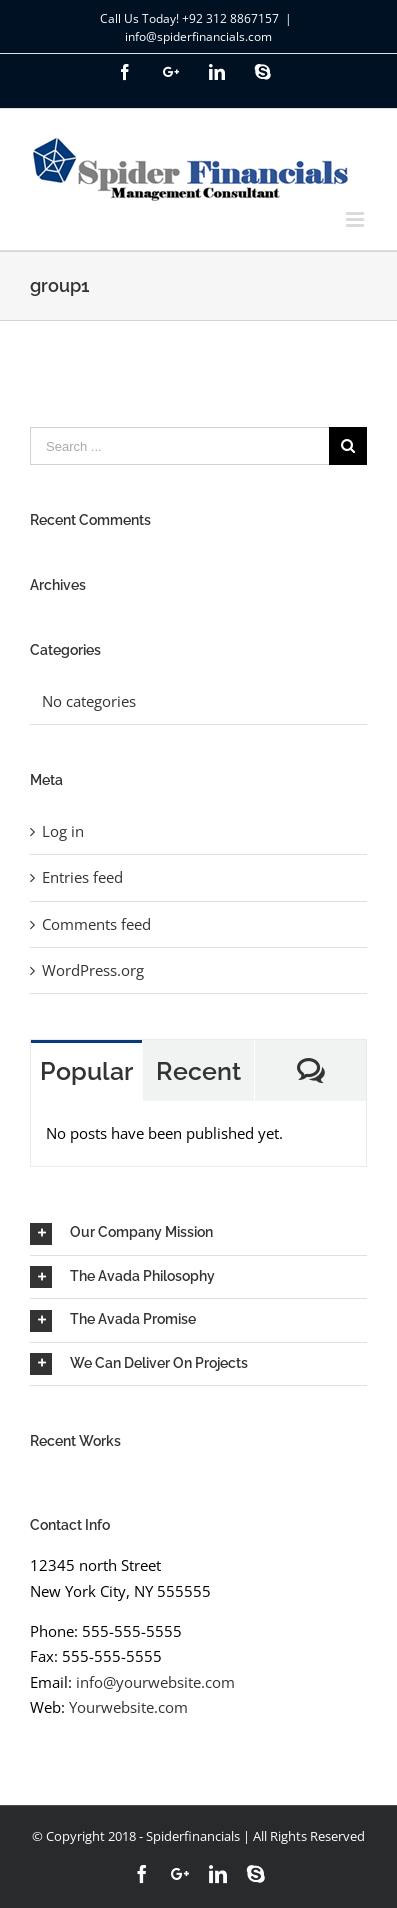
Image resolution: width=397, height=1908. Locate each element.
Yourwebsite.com (128, 1707)
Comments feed (96, 924)
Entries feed (82, 877)
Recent (198, 1071)
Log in (63, 831)
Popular (86, 1071)
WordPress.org (93, 970)
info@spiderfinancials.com (198, 36)
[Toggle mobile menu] (356, 219)
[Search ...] (179, 446)
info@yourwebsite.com (155, 1682)
